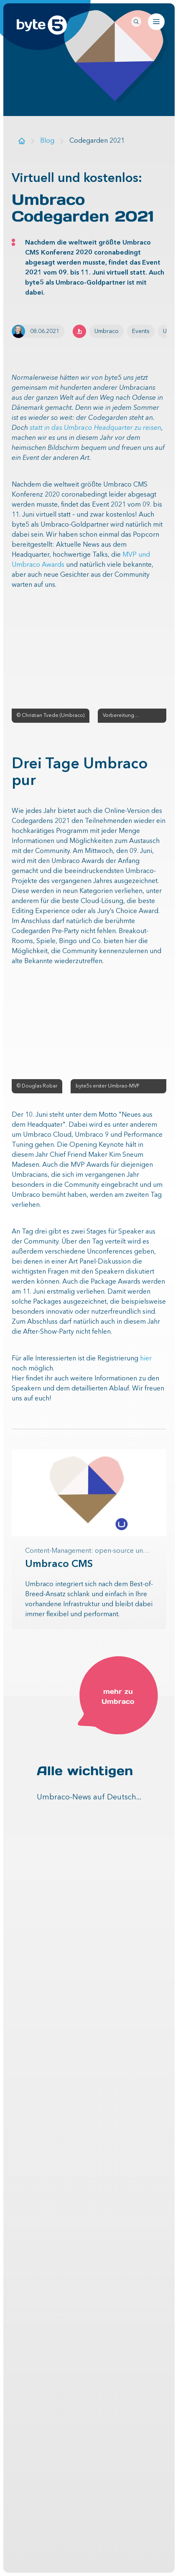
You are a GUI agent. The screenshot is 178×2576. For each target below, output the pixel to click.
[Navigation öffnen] (156, 21)
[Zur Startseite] (21, 141)
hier (146, 1358)
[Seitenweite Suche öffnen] (136, 22)
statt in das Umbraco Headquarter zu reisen (95, 428)
